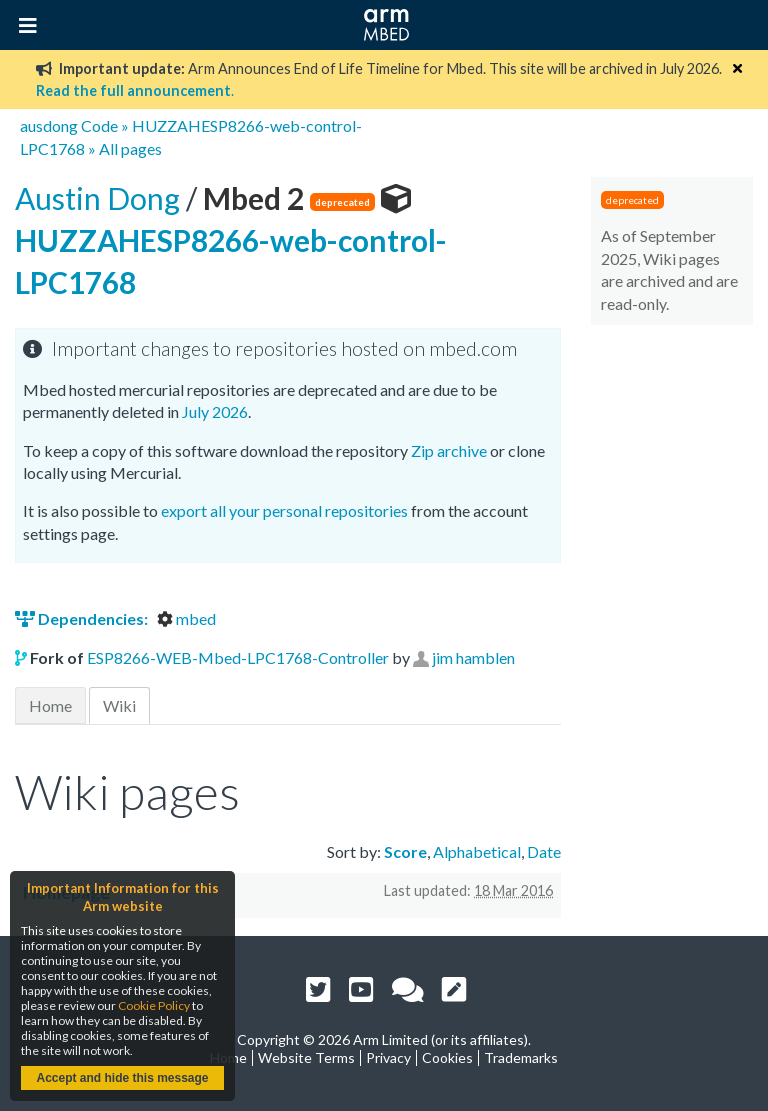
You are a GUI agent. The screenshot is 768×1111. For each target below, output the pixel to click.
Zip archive (449, 450)
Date (544, 851)
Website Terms (306, 1057)
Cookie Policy (154, 1005)
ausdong (49, 125)
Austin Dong (100, 198)
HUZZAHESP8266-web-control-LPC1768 (231, 240)
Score (405, 851)
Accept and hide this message (122, 1078)
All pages (130, 148)
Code (99, 125)
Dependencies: (83, 618)
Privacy (388, 1057)
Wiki (119, 705)
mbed (186, 618)
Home (50, 705)
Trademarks (521, 1057)
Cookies (447, 1057)
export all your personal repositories (284, 510)
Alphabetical (477, 851)
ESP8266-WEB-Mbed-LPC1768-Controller (238, 657)
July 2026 (215, 411)
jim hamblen (473, 657)
